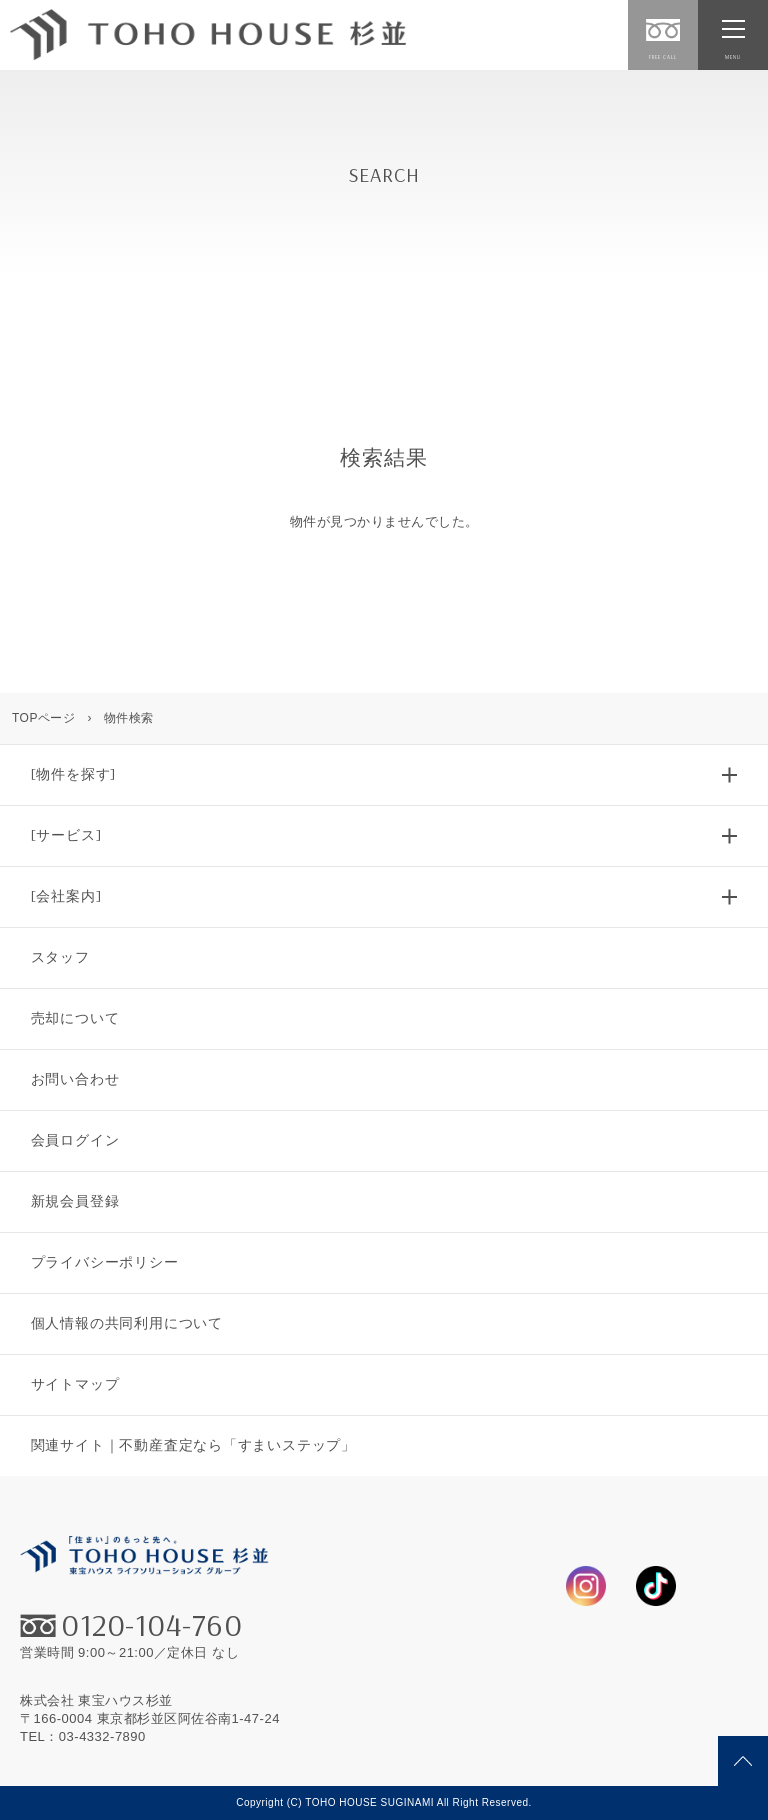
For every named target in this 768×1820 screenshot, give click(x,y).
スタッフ (60, 957)
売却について (75, 1018)
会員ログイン (75, 1140)
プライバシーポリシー (105, 1262)
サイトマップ (75, 1384)
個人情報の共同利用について (127, 1323)
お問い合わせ (75, 1079)
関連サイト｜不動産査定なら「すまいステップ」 (193, 1445)
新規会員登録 (75, 1201)
